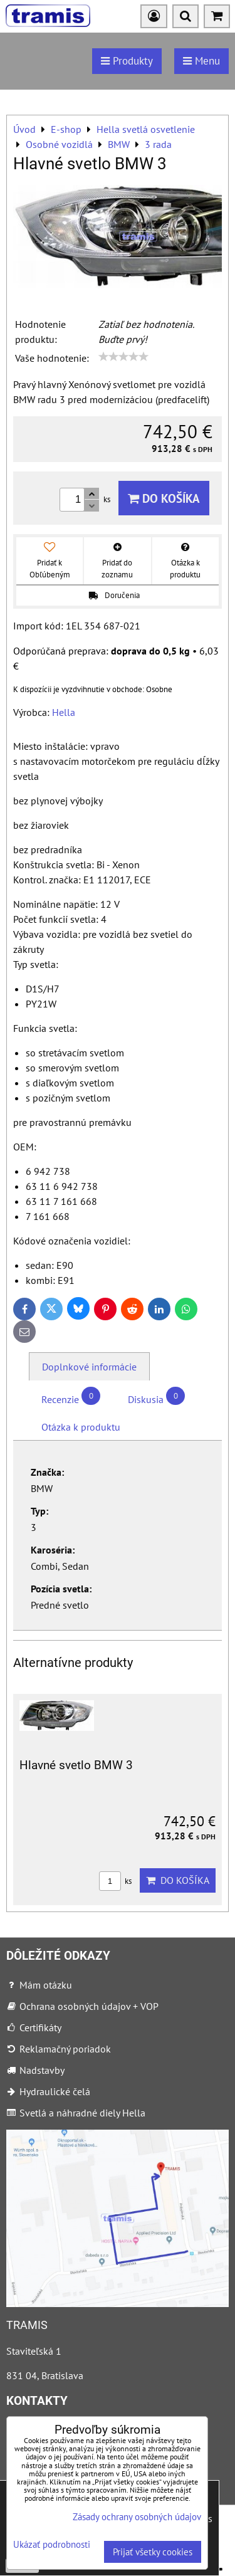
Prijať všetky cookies (152, 2552)
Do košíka (164, 498)
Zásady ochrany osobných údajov (137, 2517)
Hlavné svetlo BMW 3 (76, 1765)
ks (115, 1881)
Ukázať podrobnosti (51, 2545)
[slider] (123, 357)
